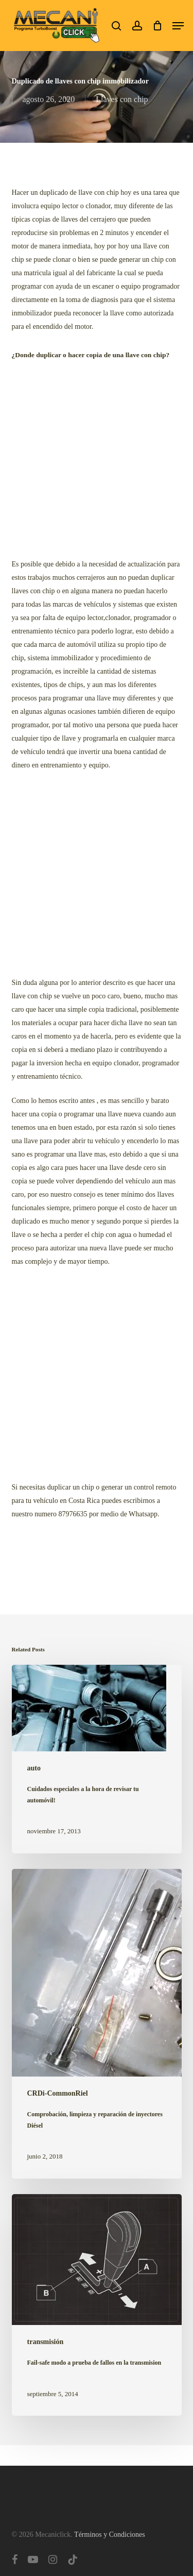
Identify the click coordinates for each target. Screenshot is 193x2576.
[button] (178, 26)
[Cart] (157, 25)
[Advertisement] (96, 461)
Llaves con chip (122, 99)
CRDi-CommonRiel (57, 2093)
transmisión (45, 2342)
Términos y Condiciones (109, 2534)
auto (34, 1768)
